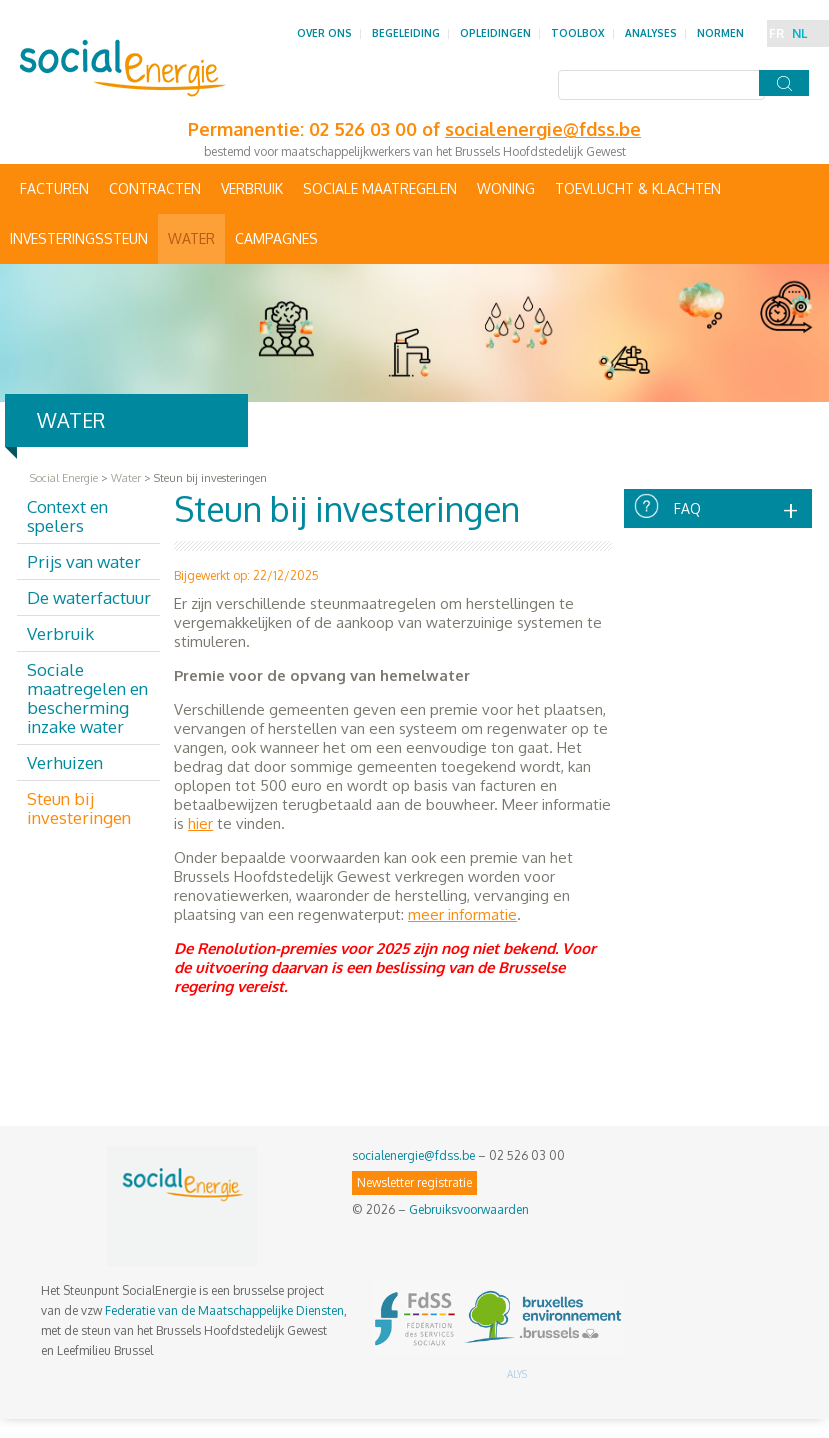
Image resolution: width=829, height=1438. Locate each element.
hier (200, 823)
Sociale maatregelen (380, 188)
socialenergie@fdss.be (413, 1155)
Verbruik (252, 188)
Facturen (54, 188)
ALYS (517, 1374)
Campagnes (276, 238)
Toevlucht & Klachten (638, 188)
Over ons (324, 33)
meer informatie (462, 914)
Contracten (155, 188)
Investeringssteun (79, 238)
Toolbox (578, 33)
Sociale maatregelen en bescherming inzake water (87, 698)
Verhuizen (65, 762)
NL (799, 33)
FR (776, 33)
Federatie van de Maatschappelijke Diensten (224, 1310)
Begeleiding (406, 33)
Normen (720, 33)
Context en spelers (67, 516)
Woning (506, 188)
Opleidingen (495, 33)
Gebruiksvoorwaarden (469, 1209)
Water (191, 238)
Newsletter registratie (414, 1182)
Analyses (651, 33)
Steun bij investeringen (79, 808)
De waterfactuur (89, 597)
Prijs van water (84, 561)
